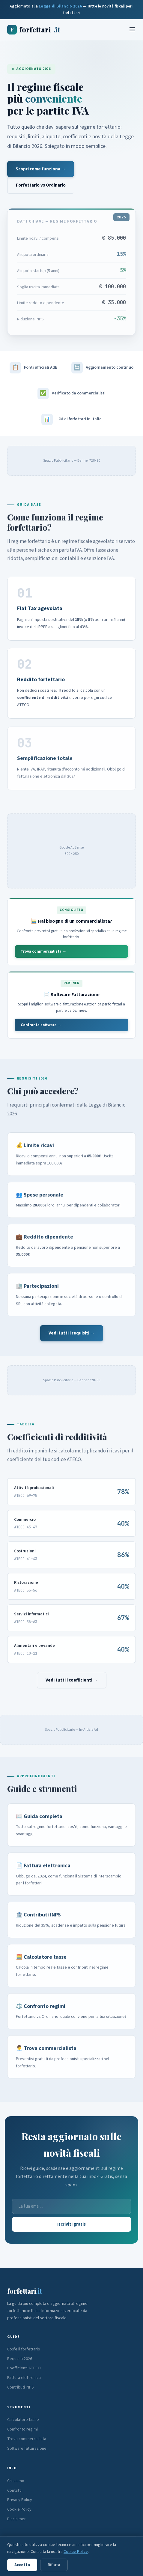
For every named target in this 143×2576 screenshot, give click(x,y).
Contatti (14, 2491)
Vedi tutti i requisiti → (72, 1333)
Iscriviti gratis (71, 2224)
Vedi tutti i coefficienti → (72, 1680)
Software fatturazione (26, 2449)
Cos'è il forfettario (23, 2349)
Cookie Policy (19, 2509)
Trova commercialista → (43, 951)
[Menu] (132, 29)
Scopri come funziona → (41, 169)
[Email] (71, 2206)
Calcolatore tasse (23, 2420)
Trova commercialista (26, 2439)
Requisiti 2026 (19, 2359)
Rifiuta (54, 2565)
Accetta (22, 2565)
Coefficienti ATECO (24, 2368)
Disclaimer (16, 2519)
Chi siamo (15, 2481)
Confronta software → (41, 1025)
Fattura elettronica (24, 2378)
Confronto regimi (22, 2429)
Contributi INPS (20, 2387)
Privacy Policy (19, 2500)
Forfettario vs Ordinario (41, 185)
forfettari (33, 29)
